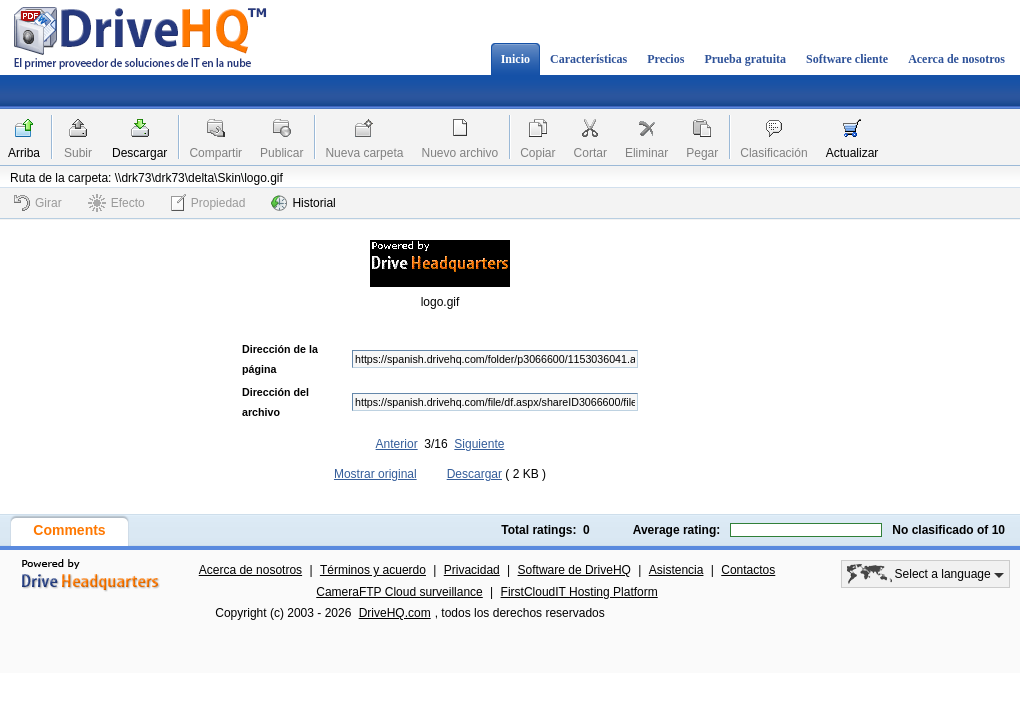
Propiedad (208, 202)
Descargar (139, 153)
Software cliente (847, 59)
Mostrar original (375, 474)
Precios (665, 59)
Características (588, 59)
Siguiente (479, 444)
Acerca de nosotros (956, 59)
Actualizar (852, 153)
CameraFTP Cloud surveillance (399, 592)
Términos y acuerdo (373, 570)
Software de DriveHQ (574, 570)
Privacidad (472, 570)
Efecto (116, 203)
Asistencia (676, 570)
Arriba (24, 153)
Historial (303, 203)
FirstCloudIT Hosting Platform (579, 592)
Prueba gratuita (745, 59)
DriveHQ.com (395, 613)
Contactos (748, 570)
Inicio (515, 59)
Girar (38, 203)
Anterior (397, 444)
